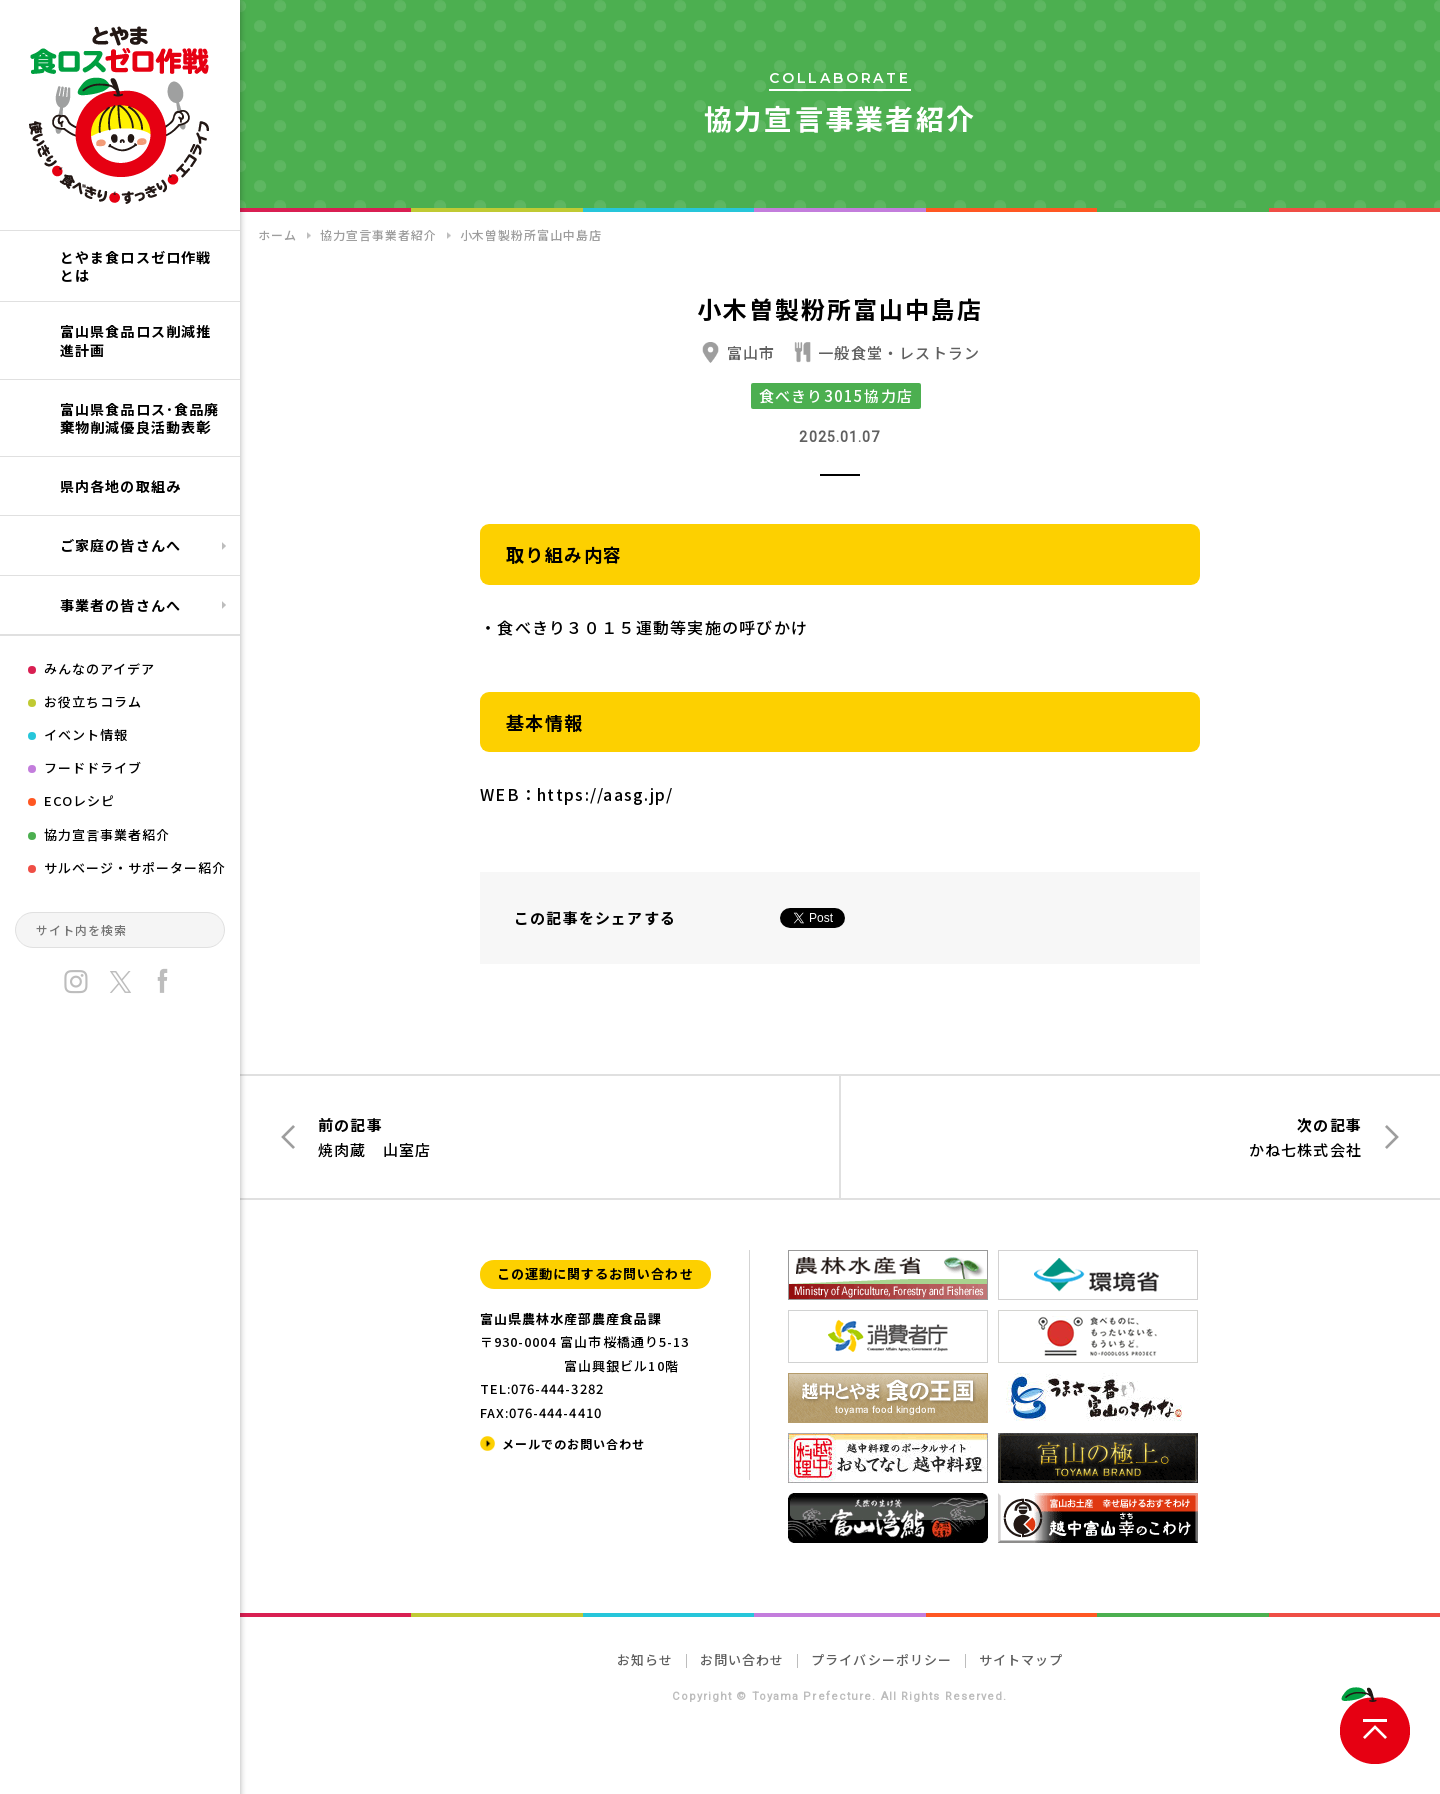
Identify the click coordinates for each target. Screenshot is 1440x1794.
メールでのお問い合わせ (573, 1443)
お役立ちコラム (93, 701)
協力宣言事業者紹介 (107, 834)
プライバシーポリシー (881, 1659)
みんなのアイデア (99, 668)
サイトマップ (1021, 1659)
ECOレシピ (79, 800)
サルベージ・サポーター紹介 (135, 867)
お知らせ (645, 1659)
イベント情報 (86, 734)
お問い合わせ (742, 1659)
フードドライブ (93, 767)
